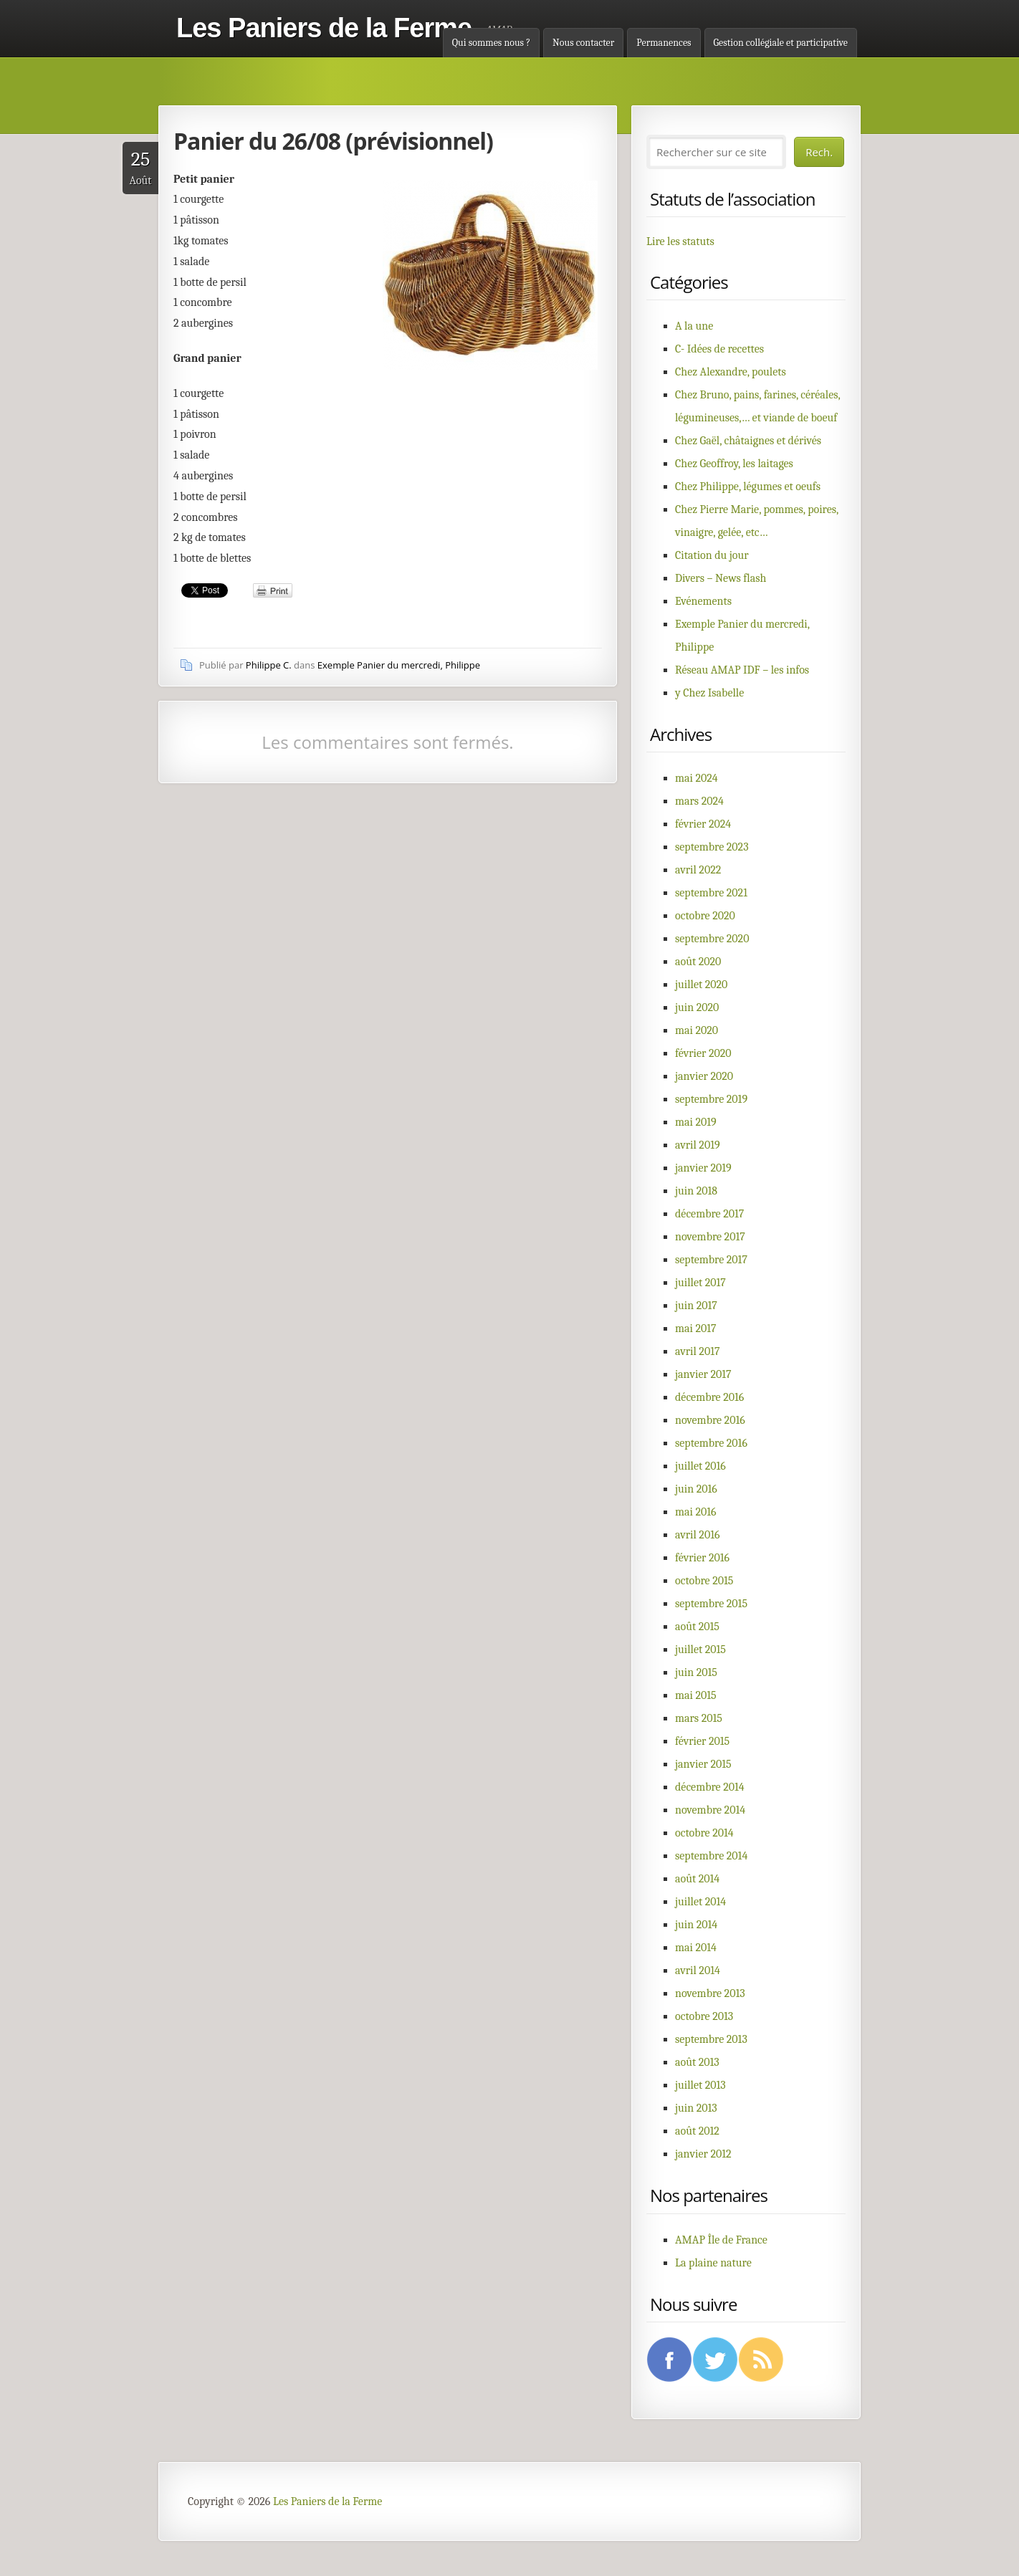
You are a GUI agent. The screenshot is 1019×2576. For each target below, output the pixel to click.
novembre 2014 (710, 1810)
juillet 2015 (700, 1649)
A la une (694, 326)
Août (140, 167)
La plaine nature (713, 2262)
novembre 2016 (710, 1420)
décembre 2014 (710, 1787)
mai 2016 (696, 1511)
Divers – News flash (720, 578)
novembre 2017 (710, 1236)
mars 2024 (699, 801)
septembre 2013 (711, 2039)
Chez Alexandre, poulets (730, 371)
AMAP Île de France (721, 2239)
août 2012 (697, 2131)
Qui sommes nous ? (491, 43)
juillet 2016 (700, 1466)
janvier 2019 (703, 1168)
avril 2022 (698, 869)
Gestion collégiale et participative (781, 43)
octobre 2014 (704, 1832)
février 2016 (702, 1557)
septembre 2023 (712, 847)
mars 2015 (698, 1718)
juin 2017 (696, 1305)
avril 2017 (697, 1351)
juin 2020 (697, 1007)
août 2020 (698, 961)
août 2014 (697, 1878)
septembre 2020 (712, 938)
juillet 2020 (701, 984)
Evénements (703, 601)
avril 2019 (697, 1145)
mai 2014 (696, 1947)
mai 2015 (696, 1695)
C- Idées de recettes (719, 349)
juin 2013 (696, 2108)
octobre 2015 (704, 1580)
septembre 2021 (711, 892)
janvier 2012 (703, 2154)
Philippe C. (269, 665)
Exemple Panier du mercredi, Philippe (398, 665)
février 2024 (703, 824)
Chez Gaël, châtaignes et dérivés (748, 440)
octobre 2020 (705, 915)
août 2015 (697, 1626)
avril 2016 (697, 1534)
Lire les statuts (680, 241)
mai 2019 (696, 1122)
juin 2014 (696, 1924)
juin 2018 (696, 1190)
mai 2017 (696, 1328)
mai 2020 (696, 1030)
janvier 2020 (704, 1076)
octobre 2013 (704, 2016)
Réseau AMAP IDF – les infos (742, 670)
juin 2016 (696, 1489)
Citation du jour (712, 555)
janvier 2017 (703, 1374)
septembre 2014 (711, 1855)
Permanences (663, 43)
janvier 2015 (703, 1764)
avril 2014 (697, 1970)
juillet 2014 (700, 1901)
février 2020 (703, 1053)
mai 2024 (696, 778)
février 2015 (702, 1741)
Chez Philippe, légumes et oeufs (748, 486)
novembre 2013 (710, 1993)
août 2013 (697, 2062)
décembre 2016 (709, 1397)
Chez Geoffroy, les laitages (734, 463)
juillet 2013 (700, 2085)
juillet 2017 (700, 1282)
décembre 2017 (709, 1213)
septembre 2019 (711, 1099)
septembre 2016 (711, 1443)
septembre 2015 (711, 1603)
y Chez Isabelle (709, 692)
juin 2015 (696, 1672)
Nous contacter (583, 43)
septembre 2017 (711, 1259)
